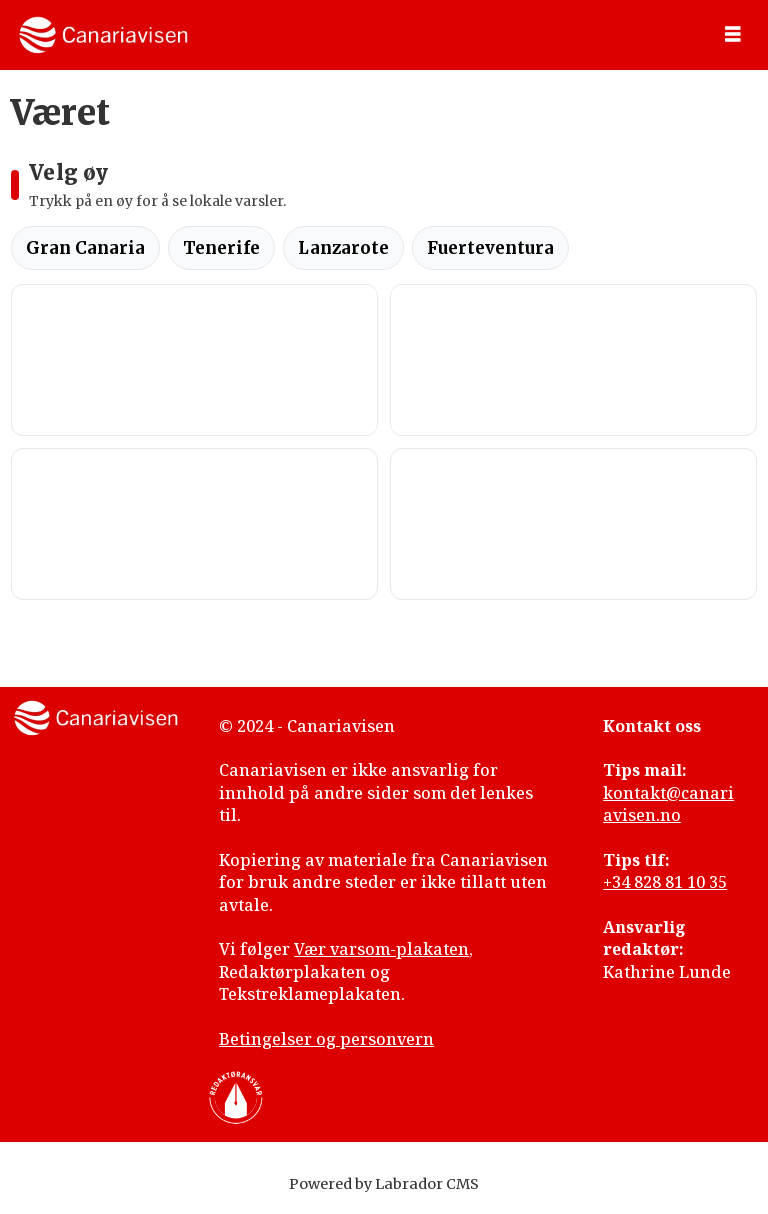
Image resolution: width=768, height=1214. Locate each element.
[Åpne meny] (733, 35)
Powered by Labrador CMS (384, 1184)
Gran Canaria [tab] (85, 248)
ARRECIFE (573, 524)
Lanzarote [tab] (343, 248)
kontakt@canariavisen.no (668, 804)
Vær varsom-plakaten (381, 949)
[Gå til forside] (103, 35)
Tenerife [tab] (221, 248)
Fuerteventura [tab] (490, 248)
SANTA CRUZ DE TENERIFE (573, 360)
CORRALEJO (194, 524)
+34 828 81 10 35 (665, 882)
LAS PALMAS (194, 360)
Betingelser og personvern (326, 1039)
